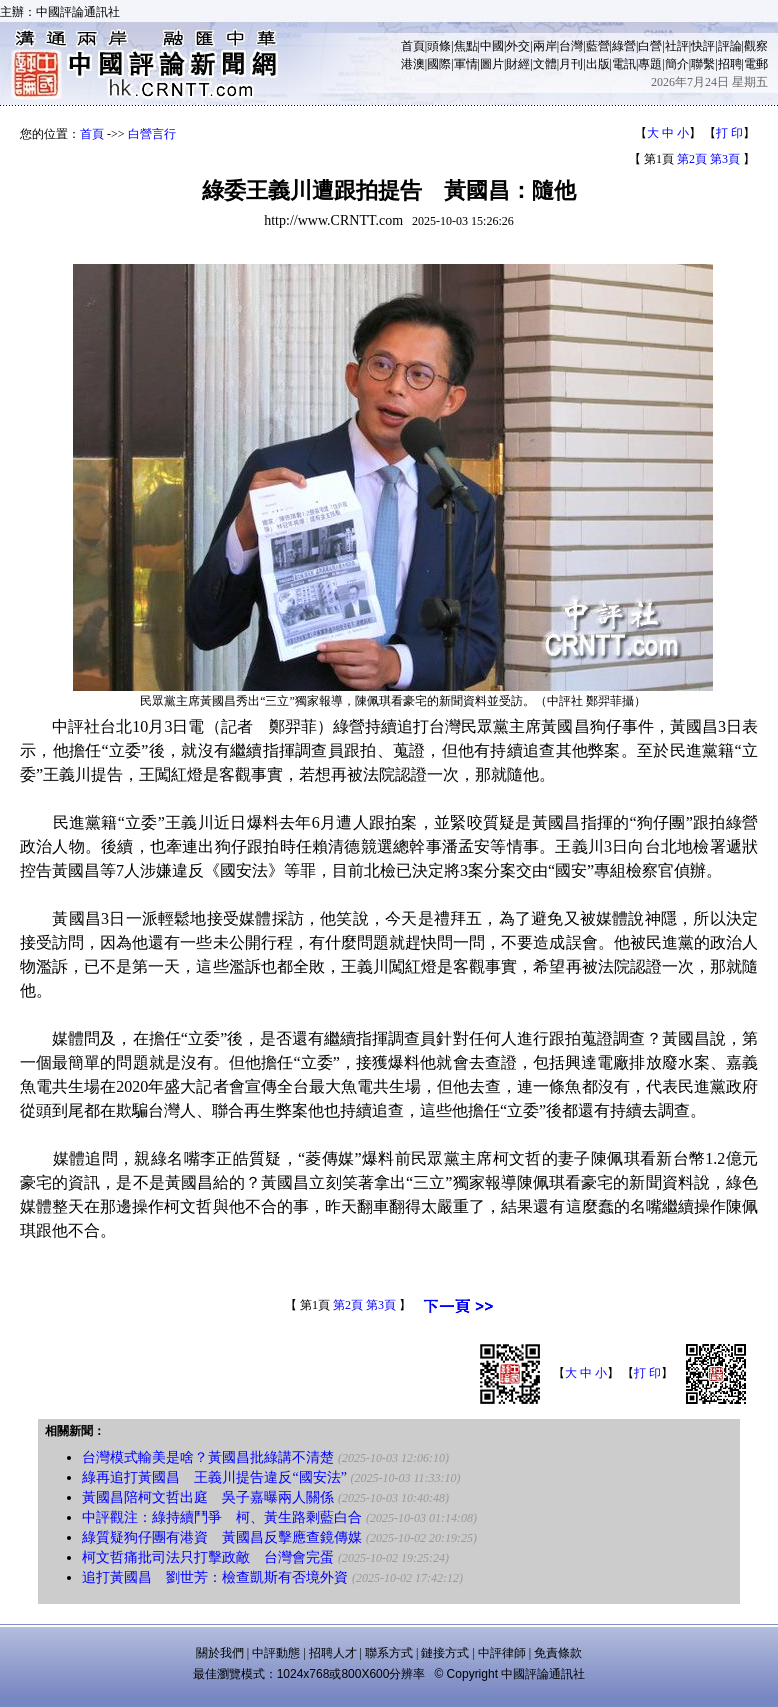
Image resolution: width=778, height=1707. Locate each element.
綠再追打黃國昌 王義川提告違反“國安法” (214, 1477)
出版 (598, 64)
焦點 (466, 46)
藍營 (598, 46)
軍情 (466, 64)
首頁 (413, 46)
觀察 (756, 46)
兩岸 (545, 46)
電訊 (624, 64)
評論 (730, 46)
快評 (703, 46)
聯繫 (703, 64)
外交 (518, 46)
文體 (545, 64)
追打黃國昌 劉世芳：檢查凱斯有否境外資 (215, 1577)
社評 (677, 46)
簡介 (677, 64)
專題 (650, 64)
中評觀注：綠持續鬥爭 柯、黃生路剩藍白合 (222, 1517)
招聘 (730, 64)
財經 (518, 64)
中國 (492, 46)
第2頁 (692, 159)
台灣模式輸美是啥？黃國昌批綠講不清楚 (208, 1457)
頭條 (439, 46)
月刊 (571, 64)
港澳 (413, 64)
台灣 (571, 46)
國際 (439, 64)
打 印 (729, 133)
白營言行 (152, 134)
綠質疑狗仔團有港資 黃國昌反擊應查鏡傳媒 (222, 1537)
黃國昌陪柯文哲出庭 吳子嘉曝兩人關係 (208, 1497)
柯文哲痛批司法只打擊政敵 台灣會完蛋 (208, 1557)
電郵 (756, 64)
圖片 (492, 64)
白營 (650, 46)
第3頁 (725, 159)
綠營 (624, 46)
